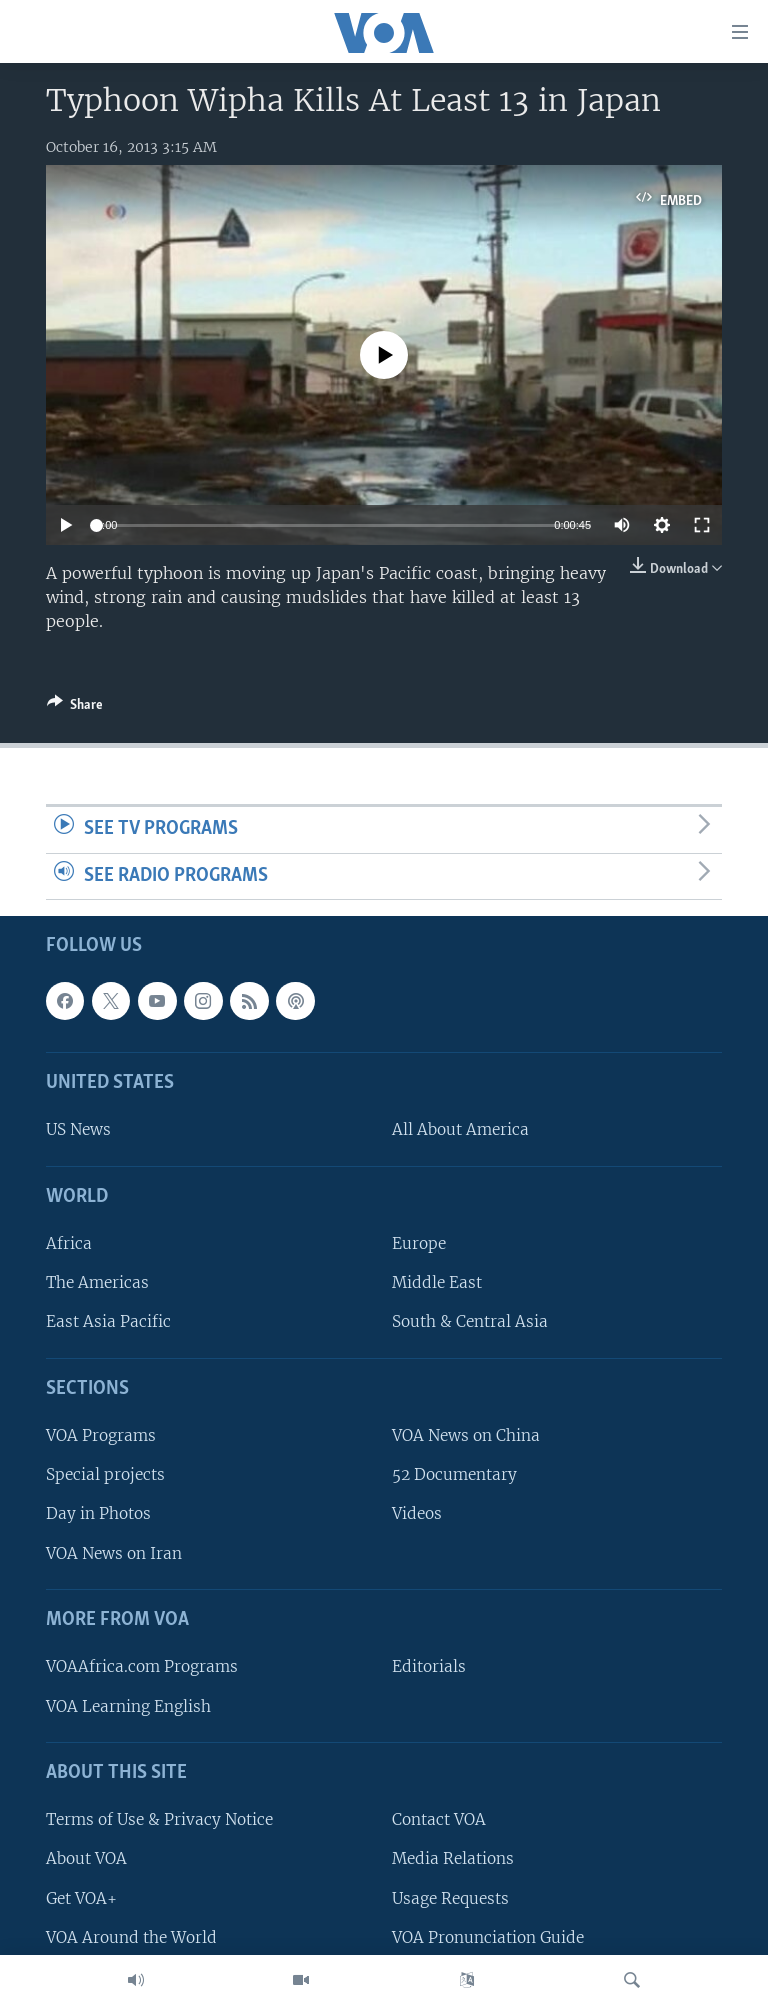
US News (78, 1130)
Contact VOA (439, 1820)
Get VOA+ (81, 1898)
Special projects (105, 1475)
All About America (460, 1130)
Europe (419, 1244)
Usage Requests (450, 1898)
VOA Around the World (131, 1937)
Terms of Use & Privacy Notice (159, 1820)
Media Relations (453, 1859)
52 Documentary (454, 1475)
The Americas (97, 1283)
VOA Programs (101, 1436)
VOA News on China (466, 1436)
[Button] (75, 708)
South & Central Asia (470, 1322)
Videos (417, 1514)
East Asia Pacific (108, 1322)
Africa (69, 1244)
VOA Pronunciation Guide (488, 1937)
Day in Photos (98, 1514)
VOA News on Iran (114, 1553)
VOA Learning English (128, 1706)
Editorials (429, 1667)
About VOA (86, 1859)
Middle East (437, 1283)
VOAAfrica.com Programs (142, 1667)
